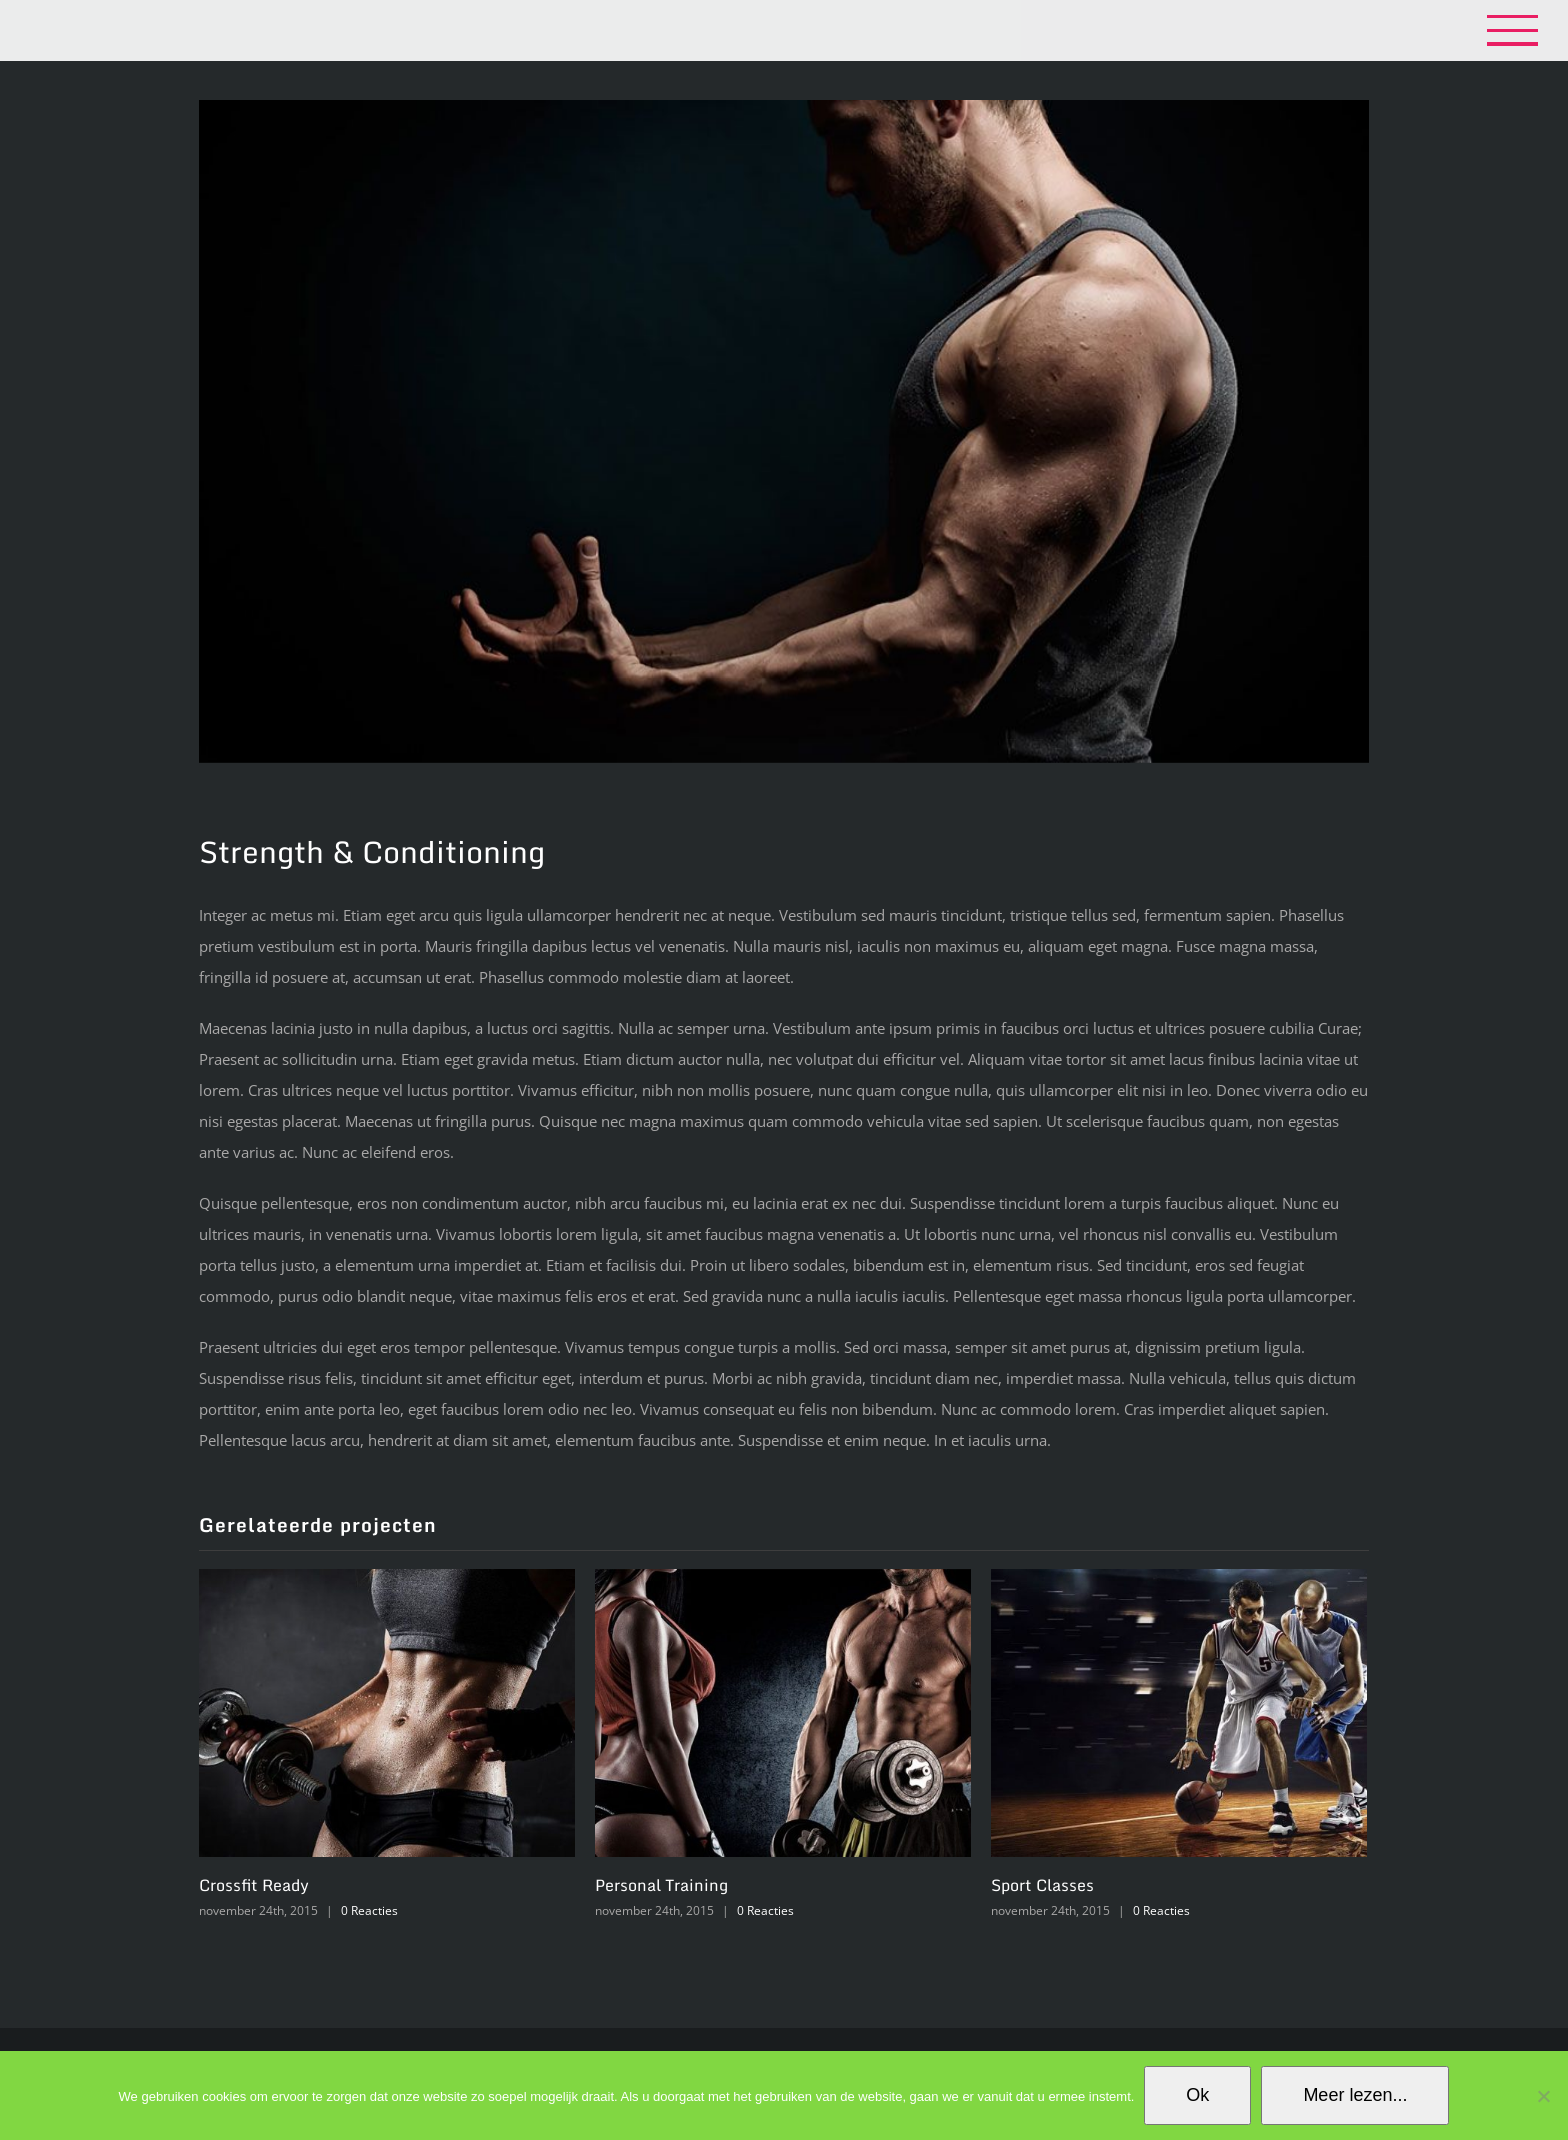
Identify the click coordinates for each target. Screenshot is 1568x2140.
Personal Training (661, 1885)
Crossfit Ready (254, 1885)
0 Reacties (369, 1910)
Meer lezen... (1355, 2095)
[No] (1543, 2096)
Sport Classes (1042, 1885)
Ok (1197, 2095)
